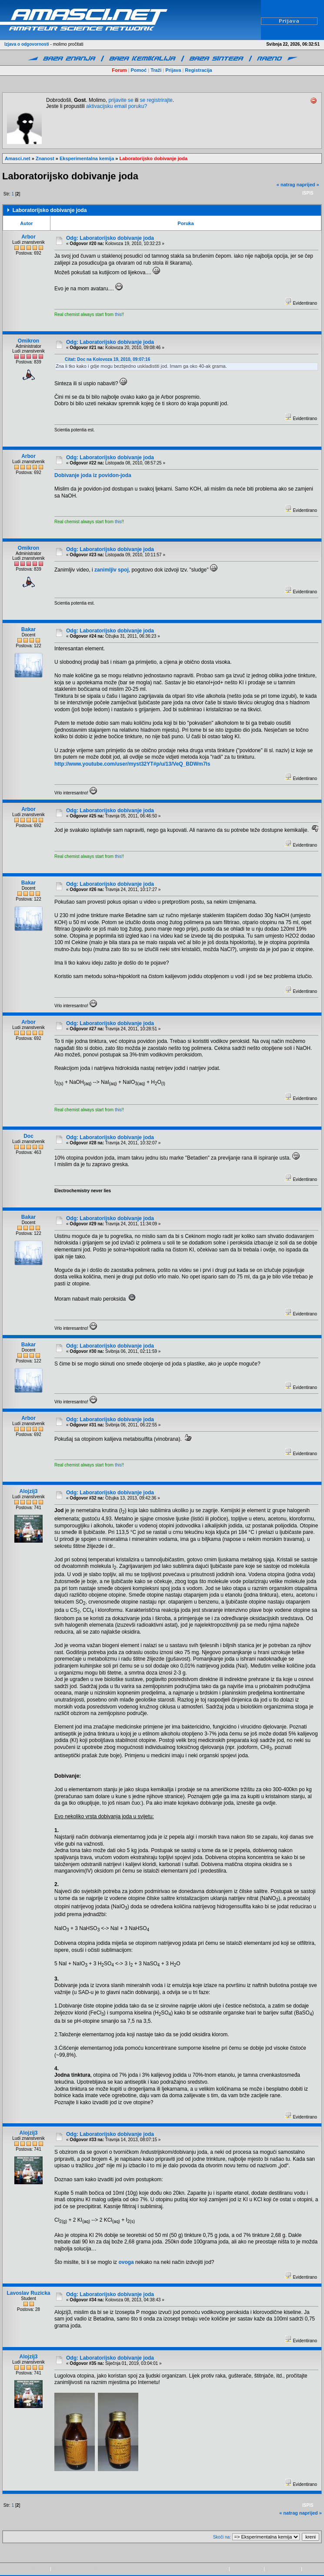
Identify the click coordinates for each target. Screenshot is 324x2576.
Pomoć (139, 70)
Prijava (173, 70)
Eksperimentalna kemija (87, 158)
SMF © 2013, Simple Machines (82, 2568)
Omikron (28, 341)
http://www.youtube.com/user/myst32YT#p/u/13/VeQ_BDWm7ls (132, 764)
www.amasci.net (246, 2568)
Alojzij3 (29, 1491)
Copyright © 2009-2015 (205, 2568)
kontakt (310, 2568)
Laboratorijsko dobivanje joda (153, 158)
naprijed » (308, 184)
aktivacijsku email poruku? (116, 106)
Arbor (28, 237)
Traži (155, 70)
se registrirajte (156, 100)
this (118, 314)
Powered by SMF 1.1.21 (25, 2568)
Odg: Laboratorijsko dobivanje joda (110, 238)
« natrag (286, 184)
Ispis (308, 193)
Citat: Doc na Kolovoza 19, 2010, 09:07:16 (107, 359)
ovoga (126, 2262)
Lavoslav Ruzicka (28, 2293)
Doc (28, 1136)
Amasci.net (17, 158)
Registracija (198, 70)
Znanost (45, 158)
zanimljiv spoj (111, 570)
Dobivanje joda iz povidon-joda (92, 475)
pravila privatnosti (283, 2568)
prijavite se (120, 100)
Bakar (28, 629)
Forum (119, 70)
